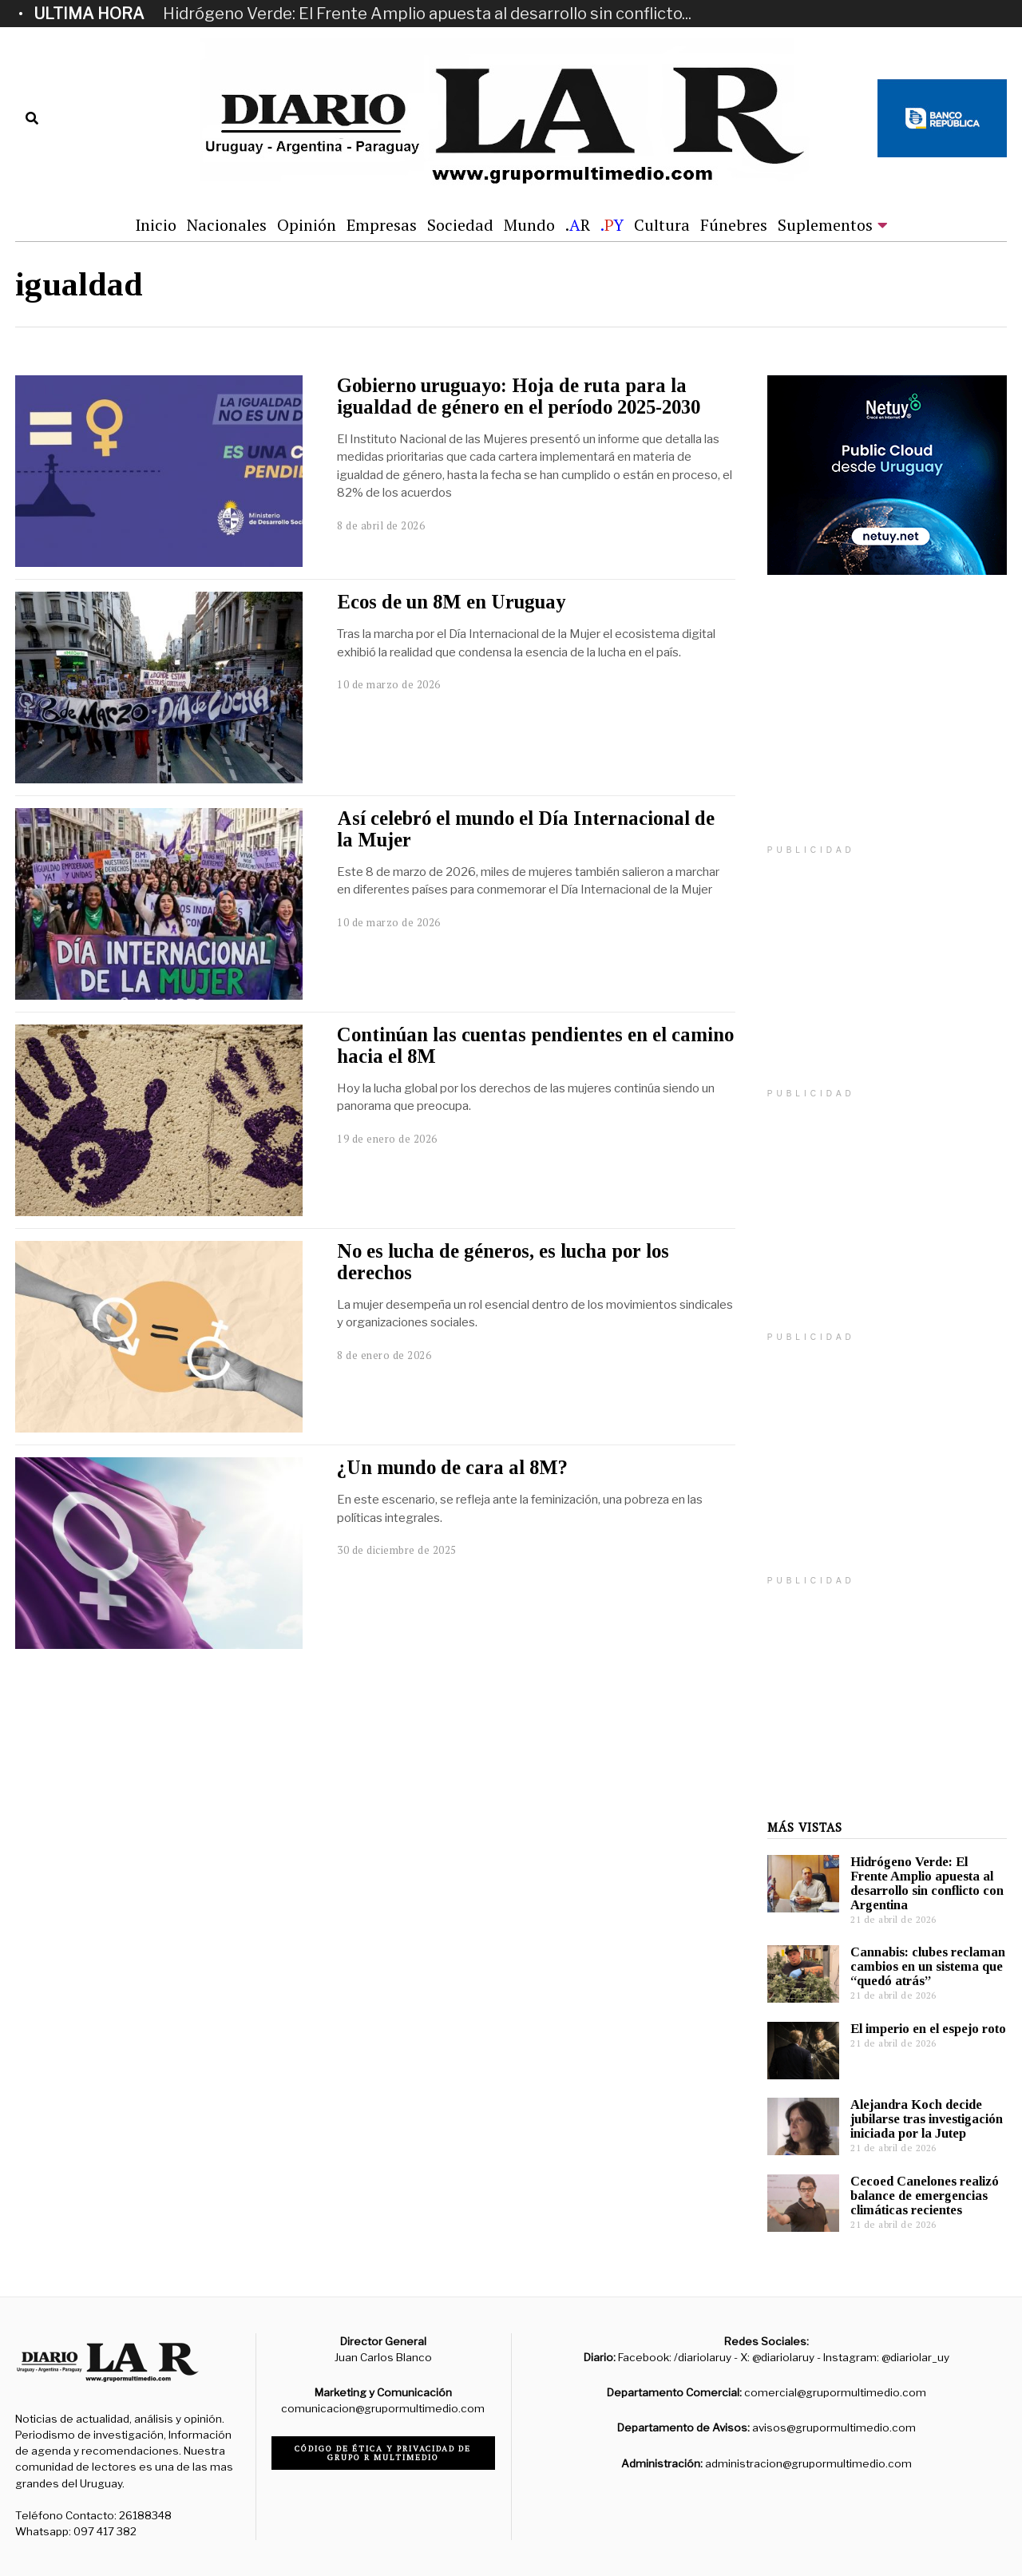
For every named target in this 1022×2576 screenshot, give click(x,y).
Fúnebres (733, 225)
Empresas (382, 225)
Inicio (155, 225)
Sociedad (460, 225)
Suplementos (825, 225)
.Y (612, 225)
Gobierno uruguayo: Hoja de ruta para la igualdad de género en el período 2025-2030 (518, 396)
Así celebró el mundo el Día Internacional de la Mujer (526, 828)
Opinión (306, 225)
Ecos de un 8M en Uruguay (451, 601)
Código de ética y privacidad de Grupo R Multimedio (383, 2453)
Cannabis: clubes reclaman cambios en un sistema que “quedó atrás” (927, 1966)
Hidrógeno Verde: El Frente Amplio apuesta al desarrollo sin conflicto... (427, 13)
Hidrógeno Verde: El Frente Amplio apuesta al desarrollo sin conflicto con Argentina (927, 1883)
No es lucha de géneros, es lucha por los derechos (503, 1261)
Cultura (662, 225)
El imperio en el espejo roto (928, 2028)
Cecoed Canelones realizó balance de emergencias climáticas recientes (924, 2195)
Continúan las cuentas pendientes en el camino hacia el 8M (535, 1045)
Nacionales (227, 225)
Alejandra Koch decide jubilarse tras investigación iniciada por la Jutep (926, 2119)
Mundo (529, 225)
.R (577, 225)
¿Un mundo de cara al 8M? (452, 1467)
